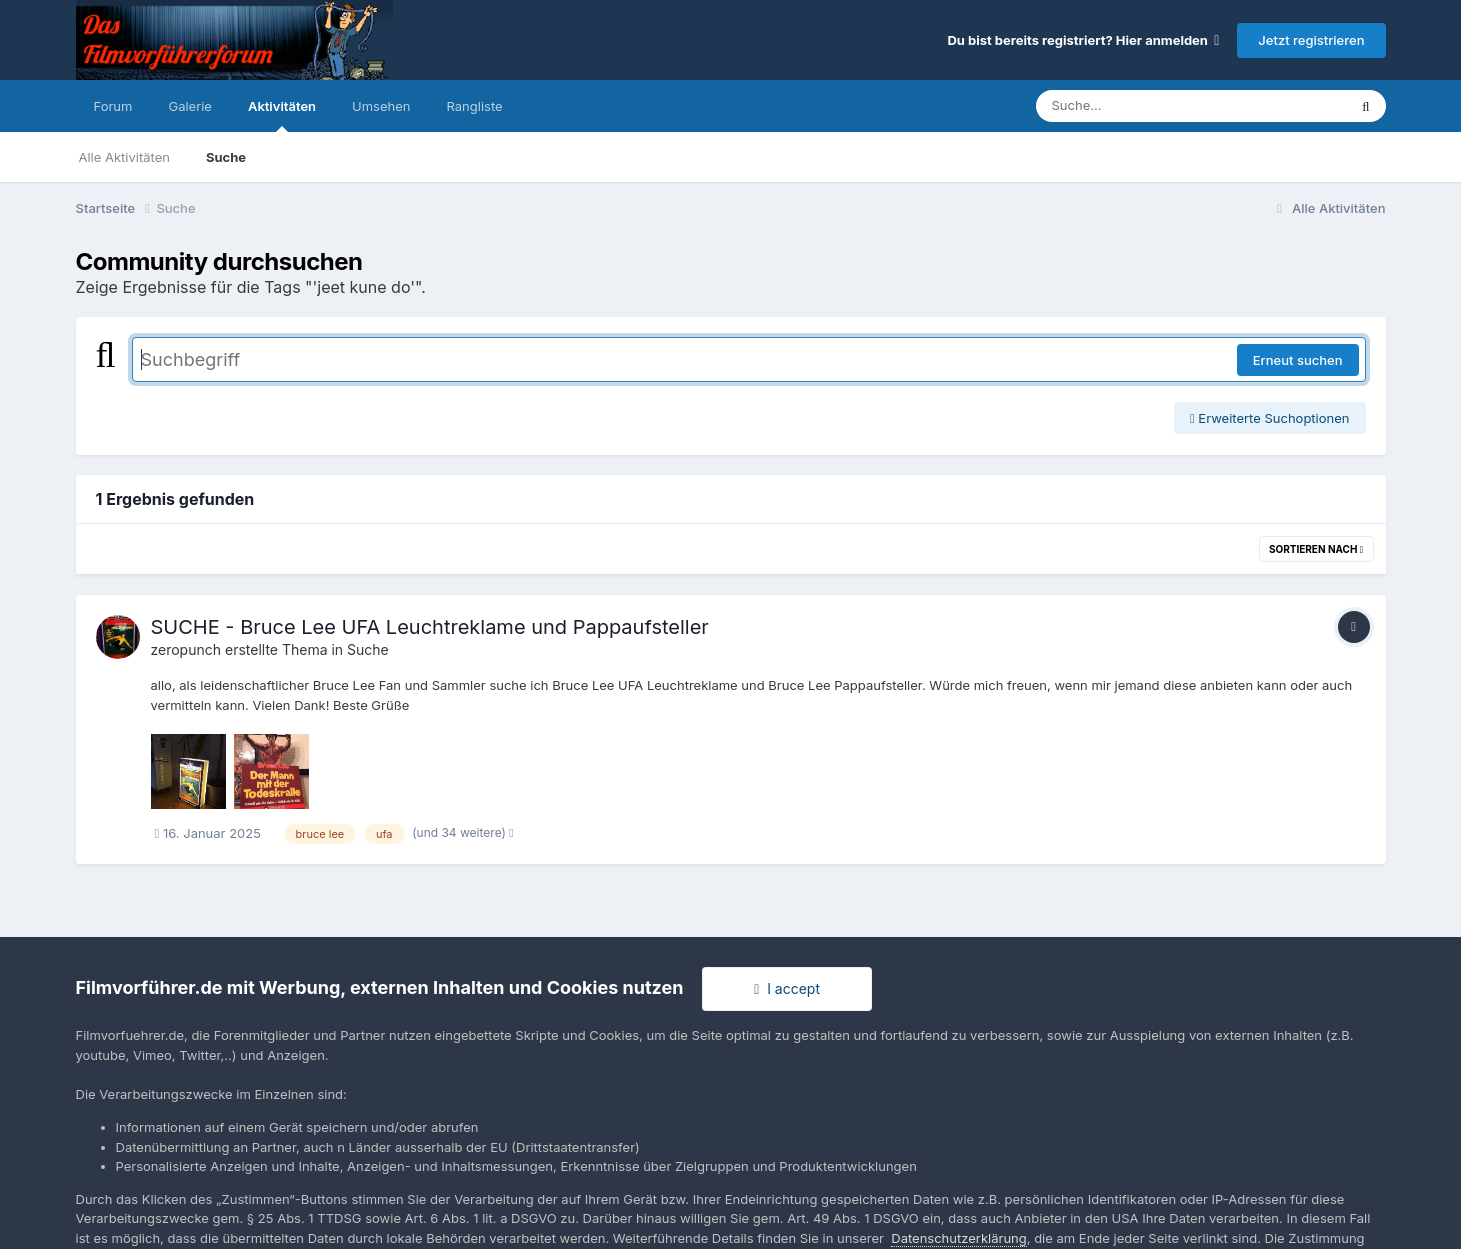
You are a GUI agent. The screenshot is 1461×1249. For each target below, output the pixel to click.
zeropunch (186, 649)
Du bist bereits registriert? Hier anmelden (1083, 40)
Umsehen (381, 106)
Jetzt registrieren (1311, 40)
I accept (787, 988)
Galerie (189, 106)
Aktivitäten (282, 115)
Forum (113, 106)
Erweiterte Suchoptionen (1270, 418)
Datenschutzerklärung (958, 1238)
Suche (226, 157)
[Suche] (1151, 106)
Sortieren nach (1316, 549)
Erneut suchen (1298, 360)
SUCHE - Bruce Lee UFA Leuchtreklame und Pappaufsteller (430, 627)
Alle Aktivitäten (124, 157)
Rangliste (474, 106)
